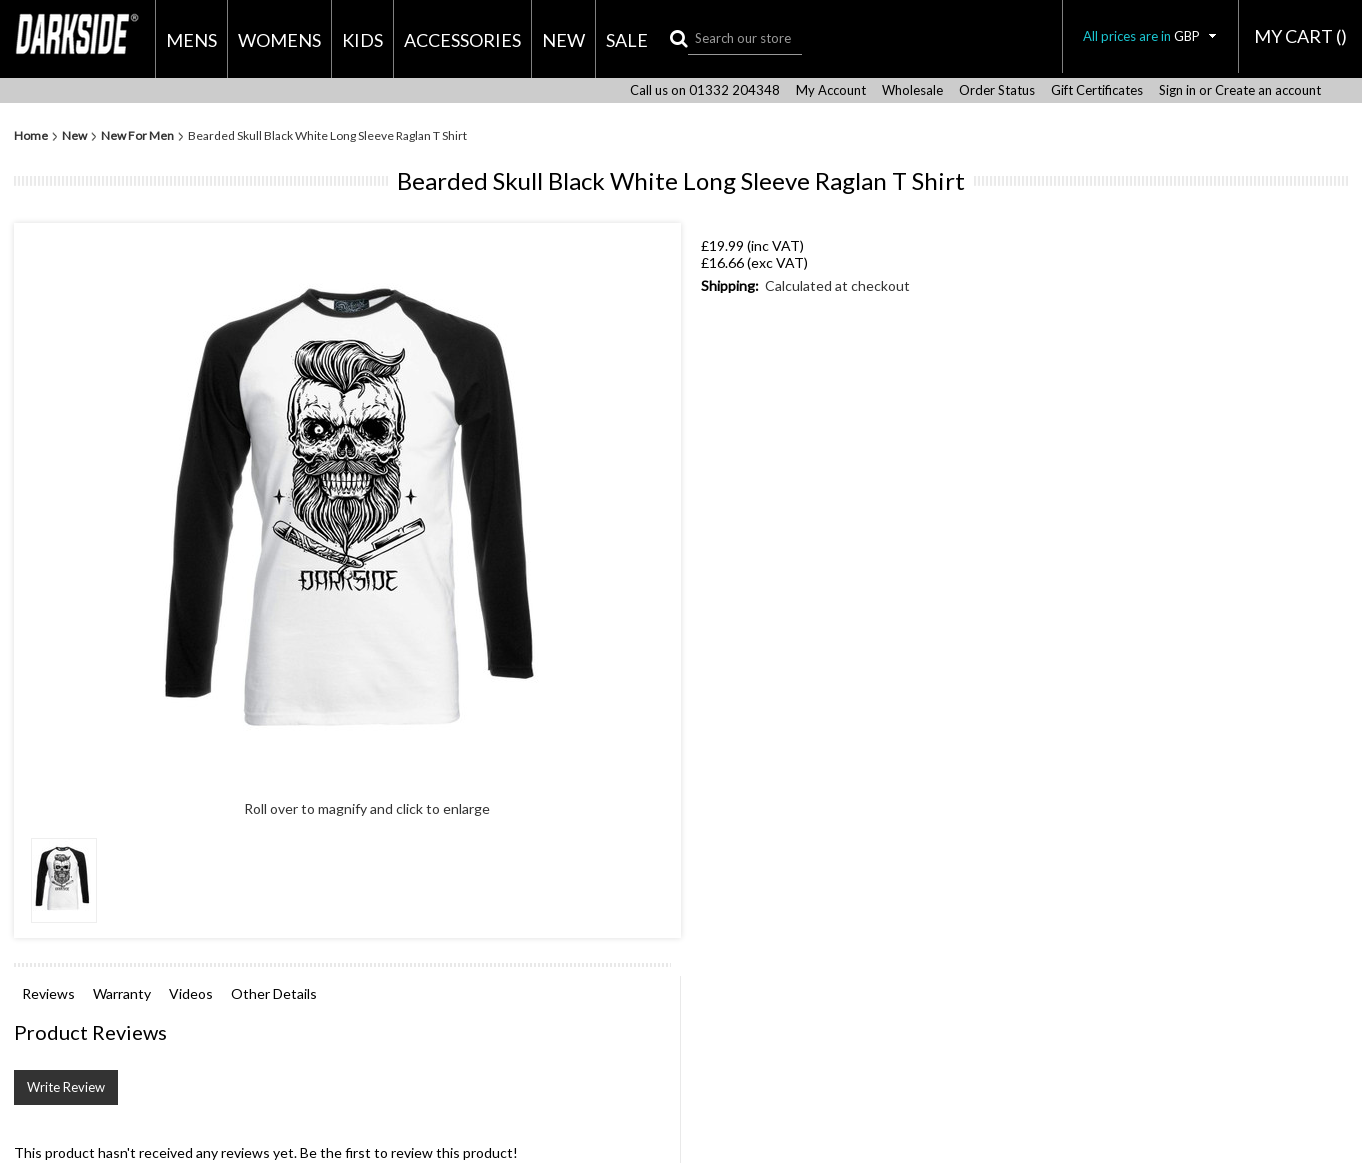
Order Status (997, 90)
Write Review (66, 1087)
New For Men (137, 136)
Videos (191, 993)
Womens (279, 40)
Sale (627, 40)
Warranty (122, 993)
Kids (362, 40)
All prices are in (1150, 36)
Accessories (462, 40)
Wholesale (912, 90)
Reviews (48, 993)
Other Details (274, 993)
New (563, 40)
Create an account (1268, 90)
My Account (831, 90)
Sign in (1177, 90)
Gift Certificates (1097, 90)
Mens (191, 40)
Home (31, 136)
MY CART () (1300, 36)
